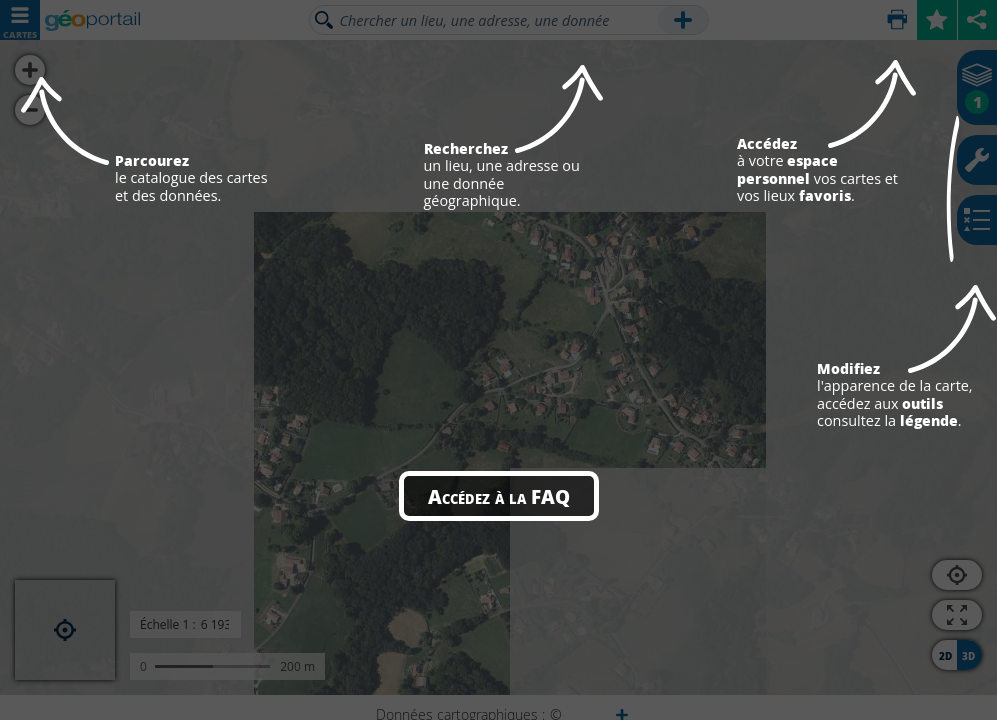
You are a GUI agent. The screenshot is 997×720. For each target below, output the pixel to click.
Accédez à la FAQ (499, 496)
